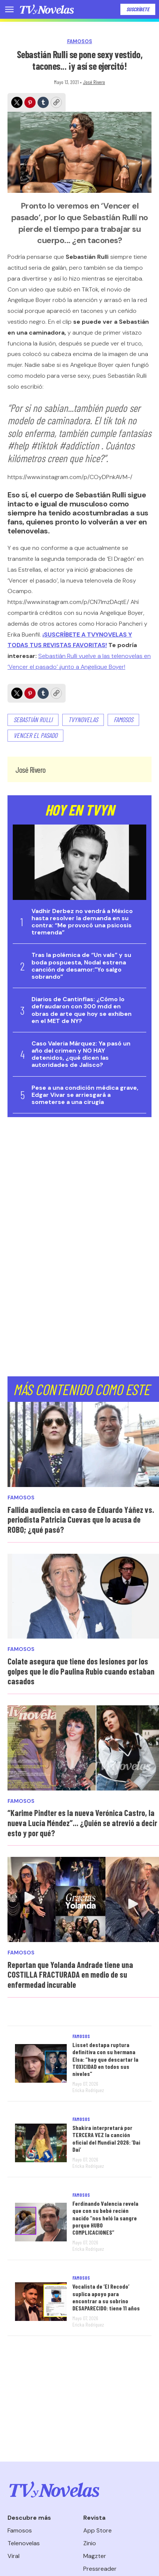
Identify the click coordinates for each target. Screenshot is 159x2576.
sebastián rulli (33, 719)
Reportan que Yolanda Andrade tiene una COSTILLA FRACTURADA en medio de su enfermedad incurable (70, 1974)
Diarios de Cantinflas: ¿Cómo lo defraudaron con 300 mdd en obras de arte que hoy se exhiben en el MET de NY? (82, 1010)
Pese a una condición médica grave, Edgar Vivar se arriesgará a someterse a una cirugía (85, 1095)
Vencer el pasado (35, 735)
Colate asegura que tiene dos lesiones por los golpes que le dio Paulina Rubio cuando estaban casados (81, 1671)
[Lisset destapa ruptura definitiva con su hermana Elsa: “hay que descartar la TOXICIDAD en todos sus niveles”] (41, 2063)
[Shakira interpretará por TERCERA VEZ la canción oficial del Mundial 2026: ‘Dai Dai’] (41, 2143)
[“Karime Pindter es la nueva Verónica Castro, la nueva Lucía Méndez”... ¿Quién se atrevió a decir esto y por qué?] (83, 1747)
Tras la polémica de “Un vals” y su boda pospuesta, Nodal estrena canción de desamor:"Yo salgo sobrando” (81, 965)
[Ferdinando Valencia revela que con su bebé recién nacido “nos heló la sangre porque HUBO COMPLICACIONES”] (41, 2222)
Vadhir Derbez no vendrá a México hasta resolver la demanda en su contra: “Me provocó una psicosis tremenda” (82, 921)
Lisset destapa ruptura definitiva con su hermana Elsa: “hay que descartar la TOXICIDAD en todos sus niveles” (105, 2059)
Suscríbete (137, 9)
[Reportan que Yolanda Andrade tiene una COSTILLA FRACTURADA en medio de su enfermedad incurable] (83, 1899)
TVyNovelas (83, 719)
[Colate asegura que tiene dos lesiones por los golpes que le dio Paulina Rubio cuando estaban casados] (83, 1596)
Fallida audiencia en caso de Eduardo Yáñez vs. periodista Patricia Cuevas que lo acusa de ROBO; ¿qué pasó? (81, 1519)
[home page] (47, 9)
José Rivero (94, 82)
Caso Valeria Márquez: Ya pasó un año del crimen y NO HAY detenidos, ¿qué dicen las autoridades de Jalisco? (81, 1054)
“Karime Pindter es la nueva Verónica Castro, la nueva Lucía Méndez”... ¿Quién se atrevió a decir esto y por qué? (82, 1822)
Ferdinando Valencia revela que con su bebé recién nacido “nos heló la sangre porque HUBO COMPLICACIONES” (105, 2218)
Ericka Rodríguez (88, 2090)
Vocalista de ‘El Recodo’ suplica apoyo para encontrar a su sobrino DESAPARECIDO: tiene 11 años (106, 2297)
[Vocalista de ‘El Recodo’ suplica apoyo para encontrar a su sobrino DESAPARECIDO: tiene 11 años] (41, 2301)
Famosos (79, 41)
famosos (123, 719)
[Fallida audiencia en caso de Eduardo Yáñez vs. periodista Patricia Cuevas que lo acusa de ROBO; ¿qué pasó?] (83, 1444)
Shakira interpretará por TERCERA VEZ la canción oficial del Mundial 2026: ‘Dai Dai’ (106, 2138)
